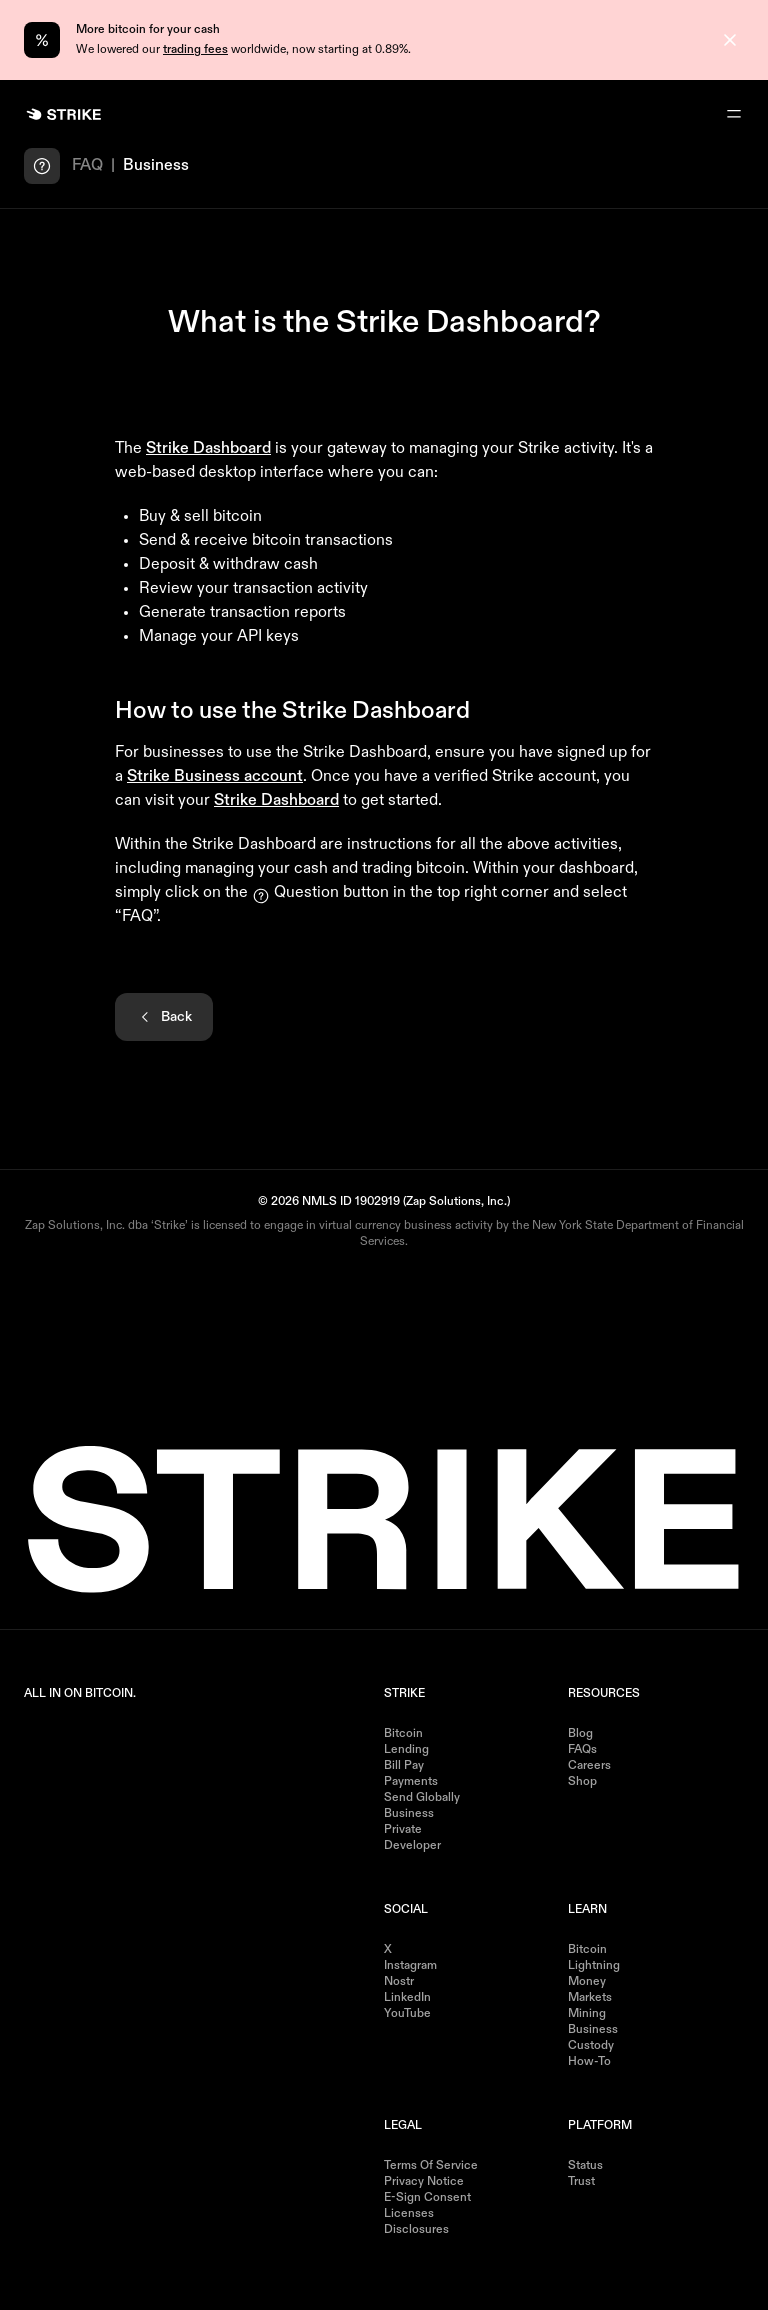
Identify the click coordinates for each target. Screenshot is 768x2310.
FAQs (582, 1750)
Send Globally (422, 1798)
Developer (412, 1846)
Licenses (409, 2214)
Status (585, 2166)
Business (409, 1814)
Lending (406, 1750)
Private (403, 1830)
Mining (587, 2014)
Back (164, 1017)
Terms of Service (431, 2166)
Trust (581, 2182)
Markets (590, 1998)
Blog (580, 1734)
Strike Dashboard (208, 449)
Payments (411, 1782)
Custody (591, 2046)
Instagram (410, 1966)
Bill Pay (404, 1766)
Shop (582, 1782)
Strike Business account (215, 777)
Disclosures (416, 2230)
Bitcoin (403, 1734)
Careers (589, 1766)
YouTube (407, 2014)
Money (587, 1982)
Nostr (399, 1982)
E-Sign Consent (427, 2198)
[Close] (730, 40)
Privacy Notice (424, 2182)
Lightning (594, 1966)
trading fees (195, 50)
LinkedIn (407, 1998)
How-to (589, 2062)
